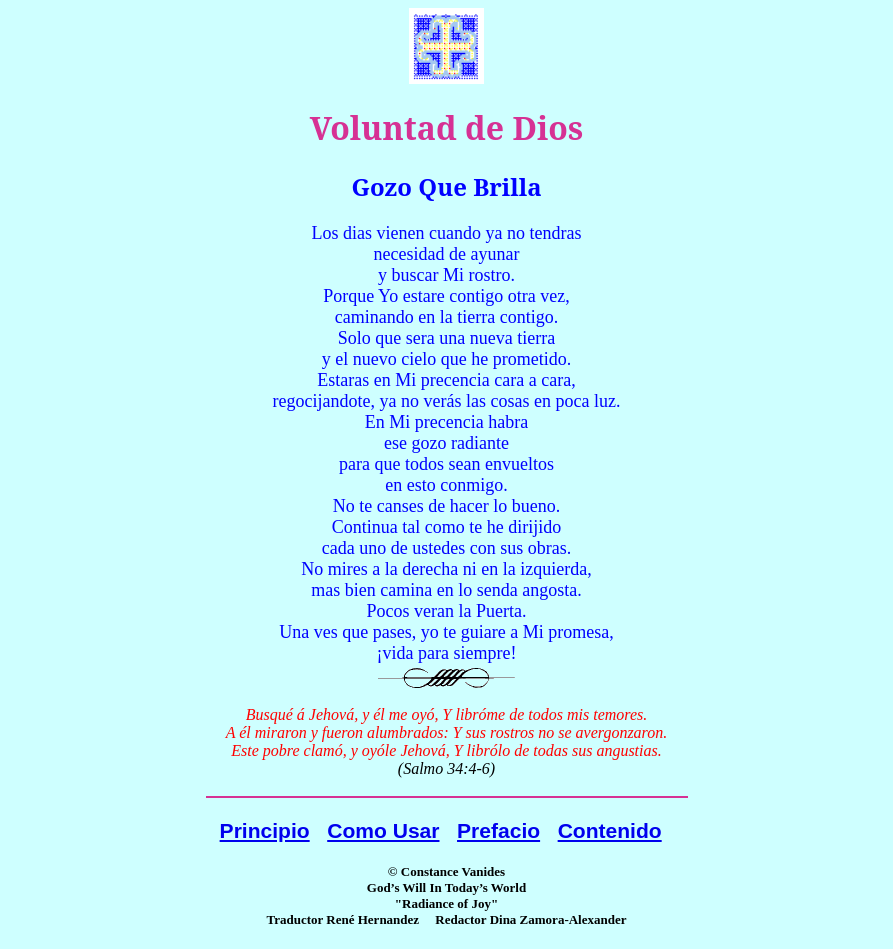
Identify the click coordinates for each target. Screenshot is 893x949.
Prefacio (498, 830)
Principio (265, 830)
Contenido (610, 830)
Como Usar (383, 830)
